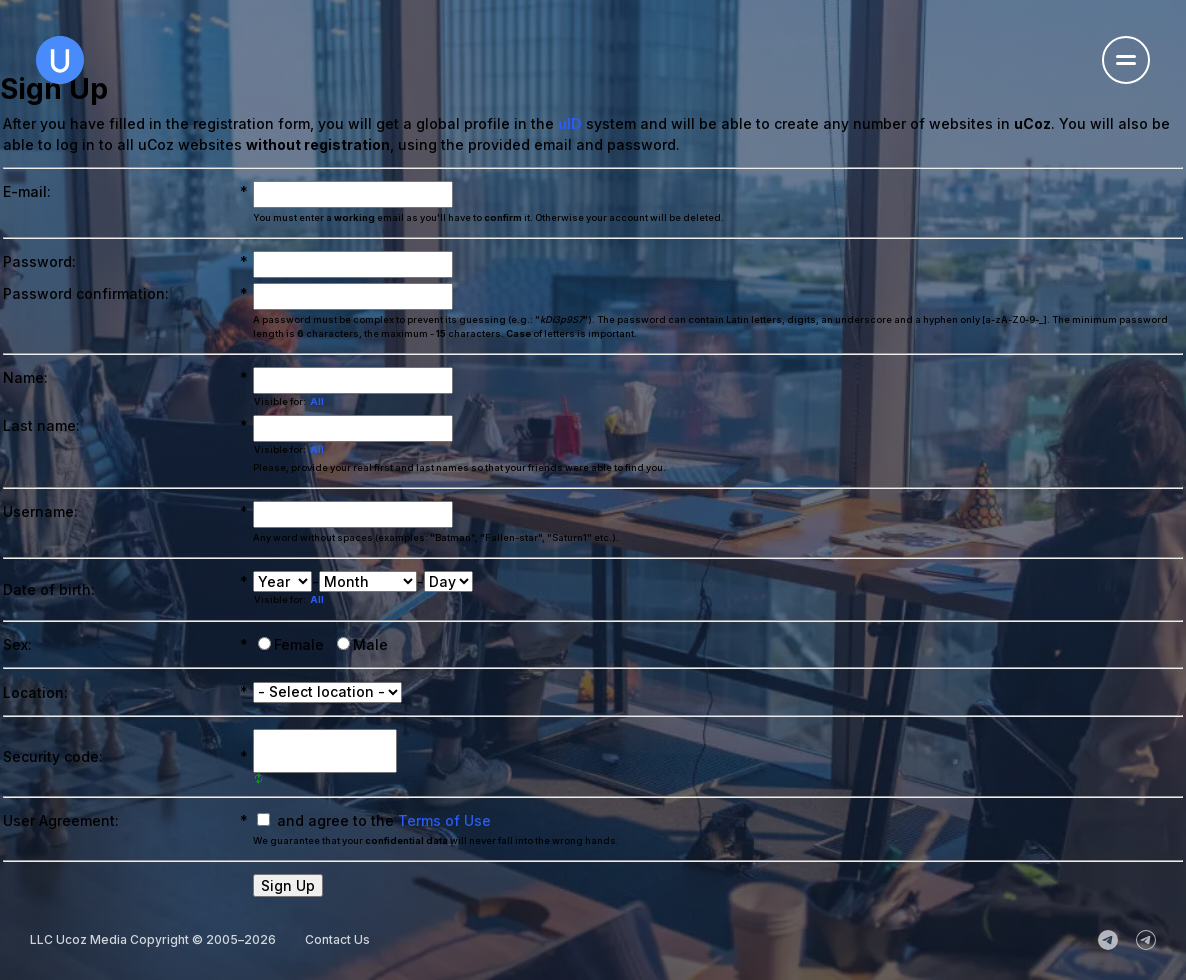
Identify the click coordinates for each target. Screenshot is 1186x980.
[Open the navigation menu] (1126, 60)
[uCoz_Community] (1146, 940)
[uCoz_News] (1108, 940)
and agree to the (384, 820)
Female (299, 644)
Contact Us (337, 939)
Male (370, 644)
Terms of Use (444, 820)
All (317, 401)
